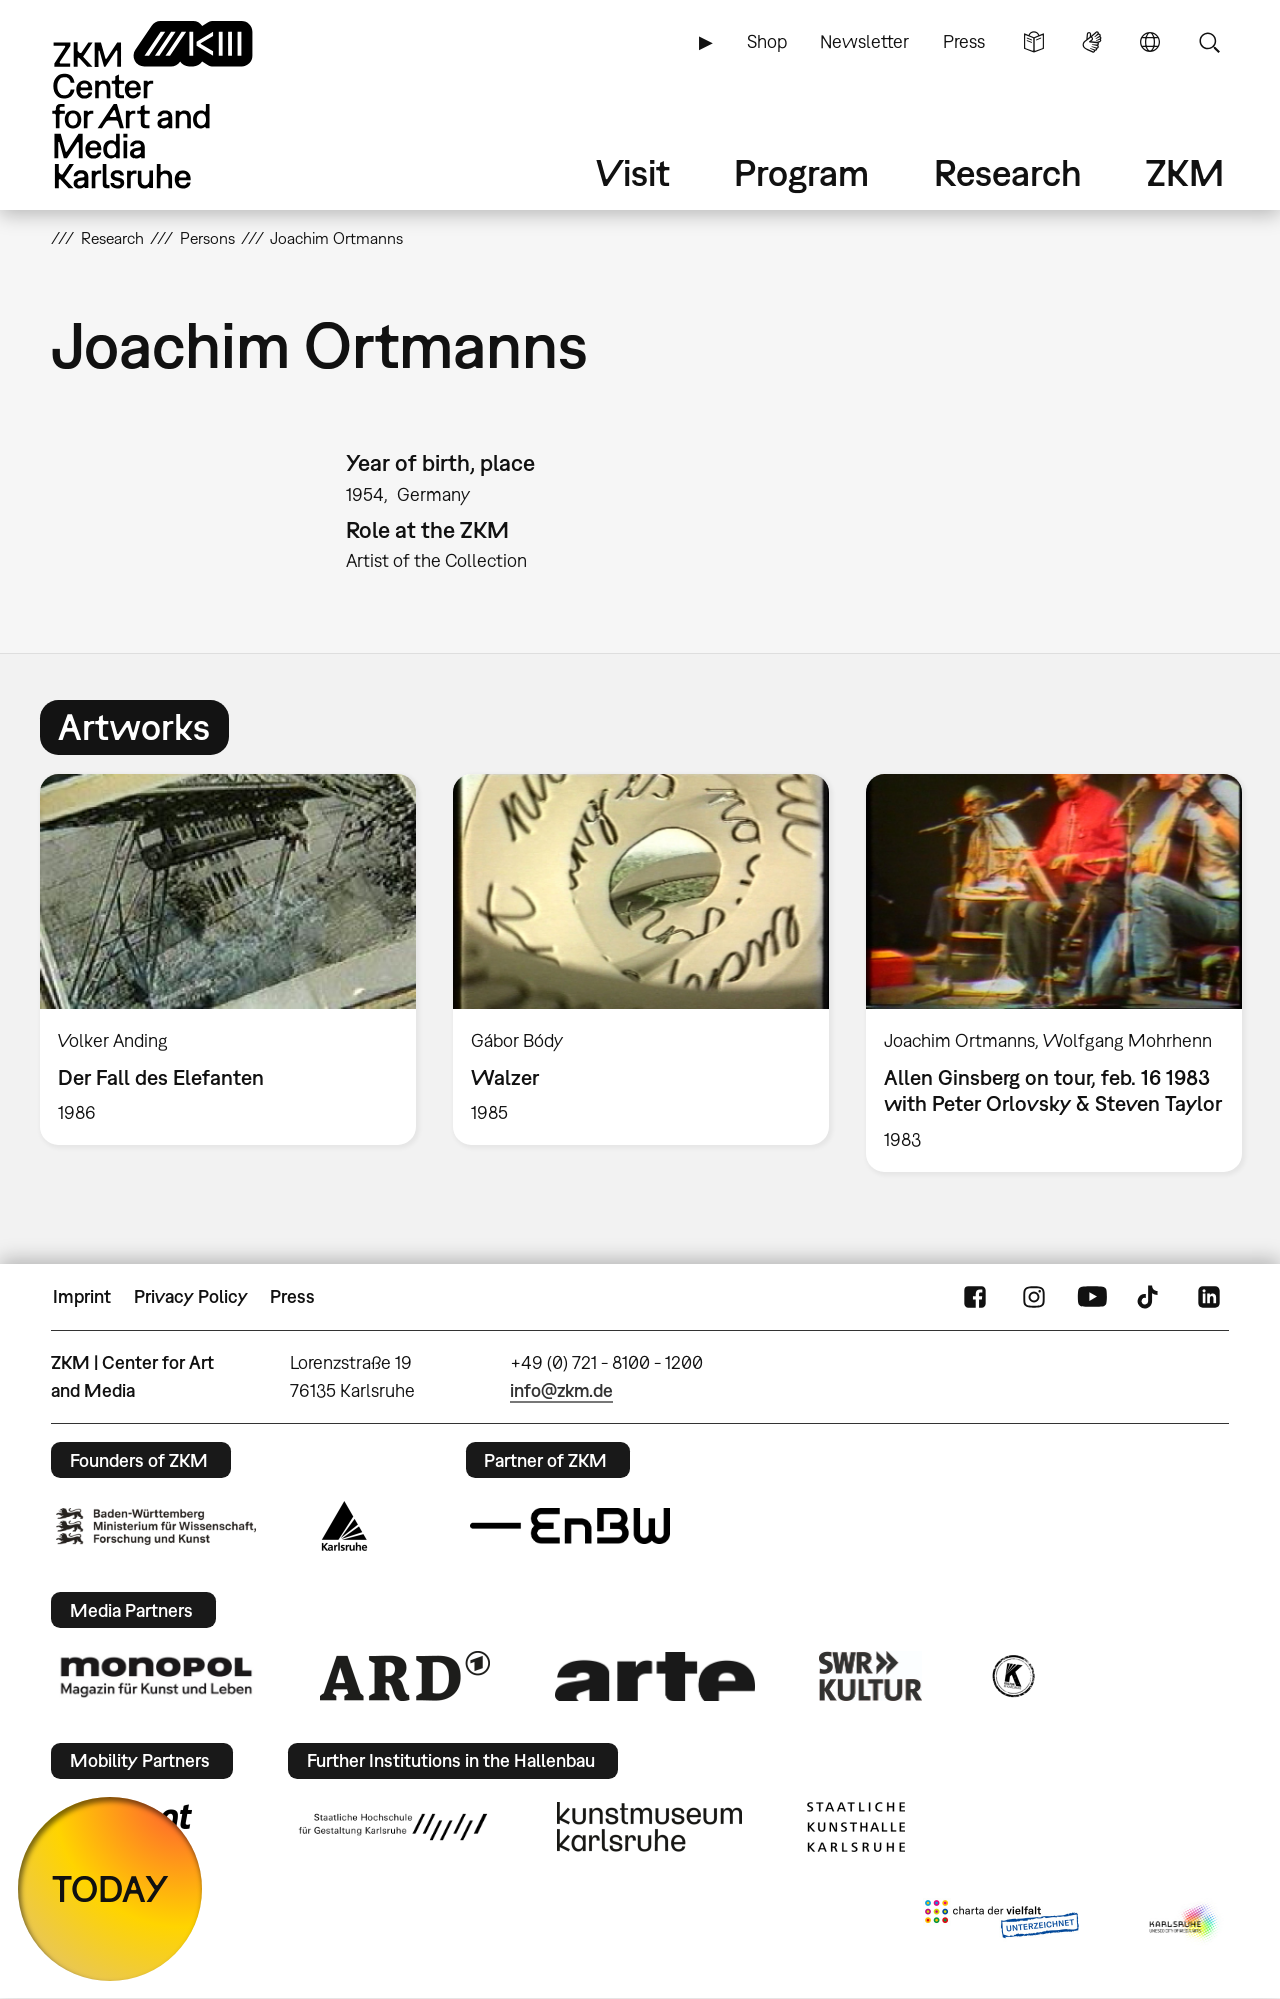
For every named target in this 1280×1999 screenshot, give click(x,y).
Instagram (1034, 1297)
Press (964, 41)
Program (801, 172)
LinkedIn (1209, 1297)
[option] (228, 960)
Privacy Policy (191, 1296)
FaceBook (975, 1297)
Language (1150, 42)
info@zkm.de (561, 1390)
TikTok (1150, 1297)
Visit (633, 172)
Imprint (82, 1296)
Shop (767, 41)
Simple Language (1034, 42)
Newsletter (864, 41)
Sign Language (1092, 42)
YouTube (1092, 1297)
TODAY (110, 1888)
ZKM (1185, 172)
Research (1008, 172)
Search (1209, 42)
